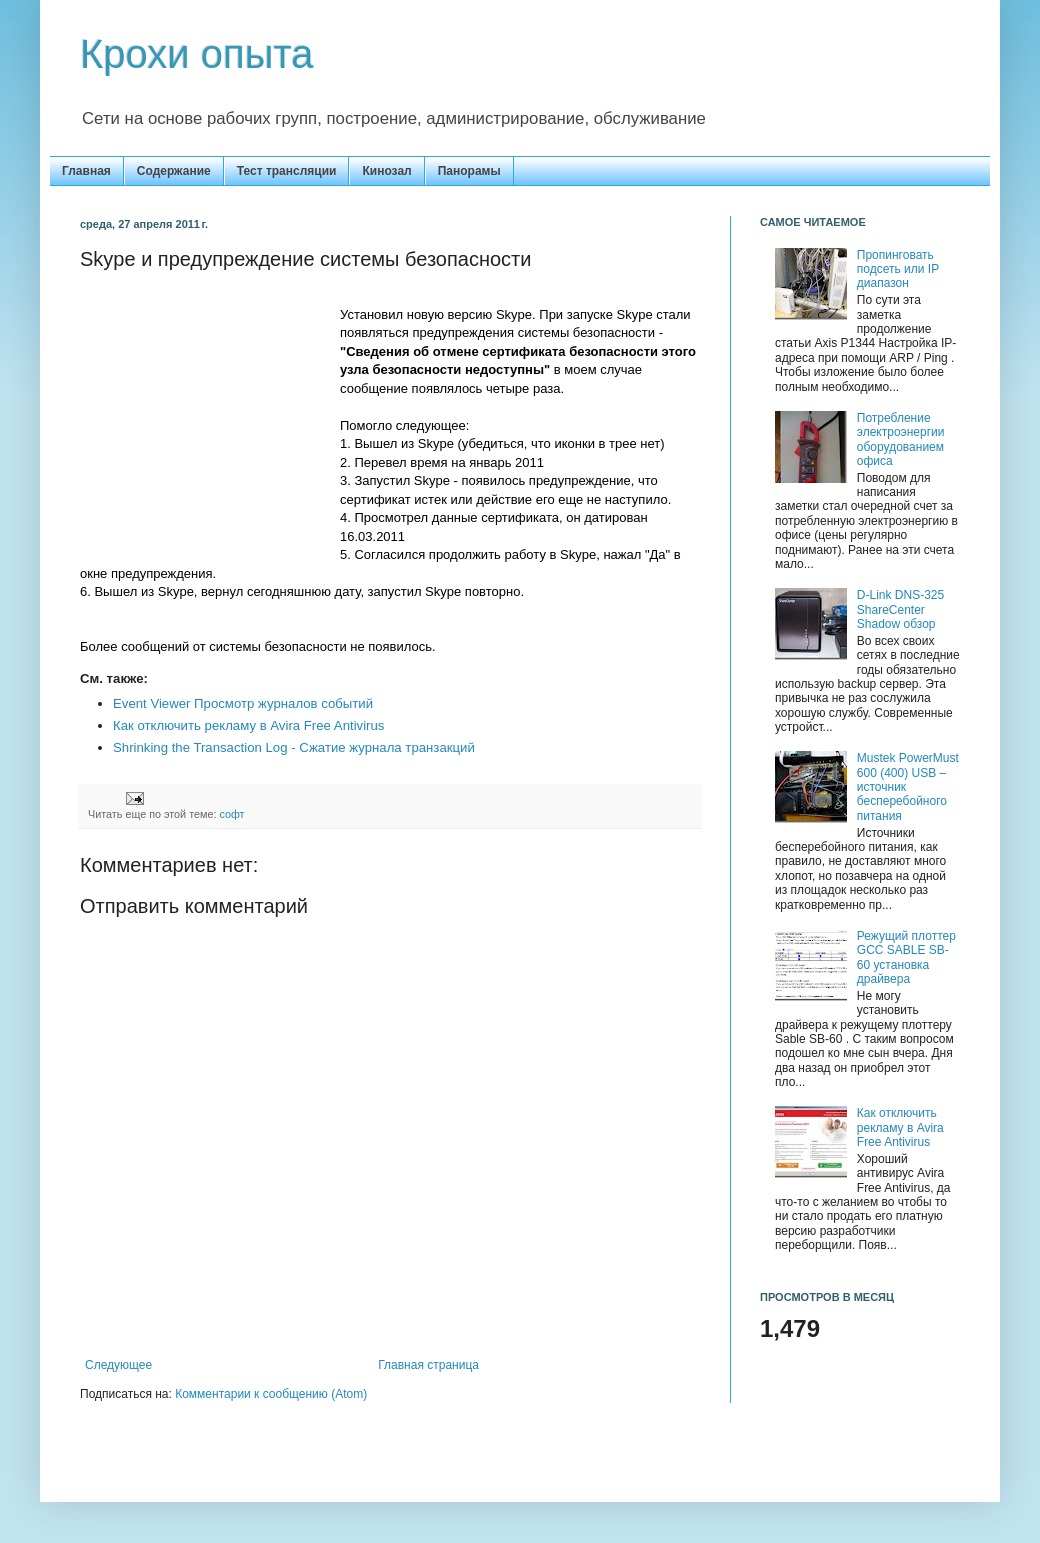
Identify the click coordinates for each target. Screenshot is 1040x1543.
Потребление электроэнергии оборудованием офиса (901, 439)
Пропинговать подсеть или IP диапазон (898, 269)
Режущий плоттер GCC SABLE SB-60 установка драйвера (906, 957)
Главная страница (428, 1365)
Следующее (118, 1365)
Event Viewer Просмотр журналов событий (243, 703)
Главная (86, 171)
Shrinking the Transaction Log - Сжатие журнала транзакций (294, 747)
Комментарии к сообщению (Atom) (271, 1394)
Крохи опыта (197, 54)
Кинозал (386, 171)
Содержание (174, 171)
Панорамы (469, 171)
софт (231, 814)
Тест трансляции (287, 171)
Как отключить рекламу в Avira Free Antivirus (248, 725)
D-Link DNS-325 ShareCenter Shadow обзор (900, 609)
